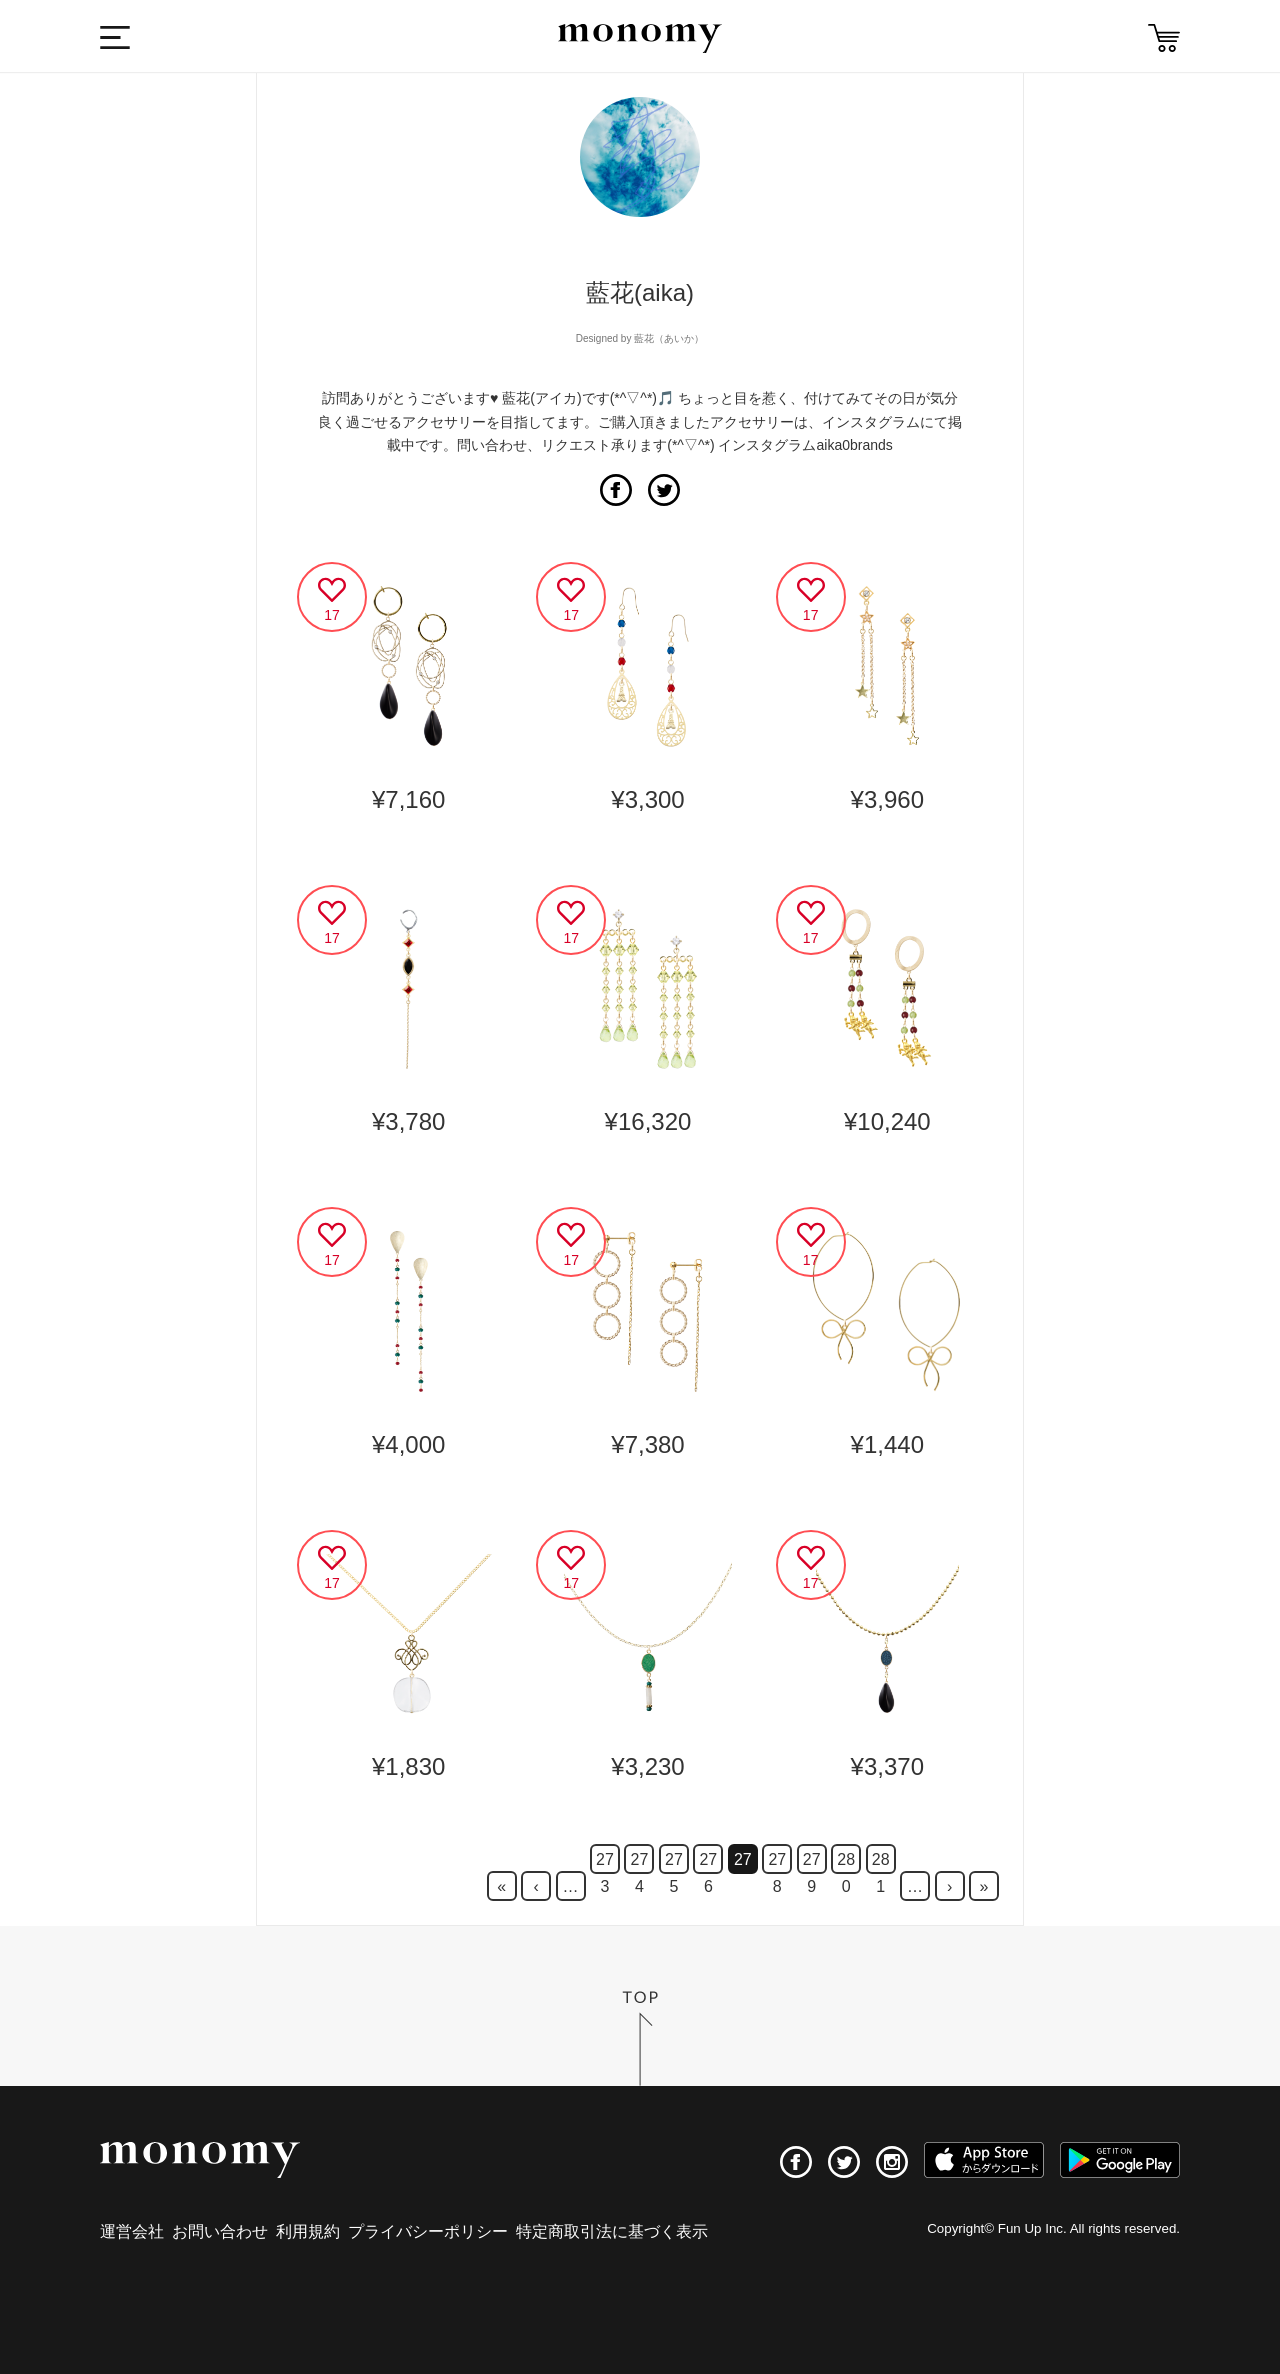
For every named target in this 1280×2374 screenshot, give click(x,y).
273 (605, 1862)
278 (777, 1862)
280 (846, 1862)
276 (708, 1862)
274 (640, 1862)
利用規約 (308, 2231)
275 (674, 1862)
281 (881, 1862)
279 (812, 1862)
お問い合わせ (220, 2231)
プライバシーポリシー (428, 2231)
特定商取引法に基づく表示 (612, 2231)
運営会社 (132, 2231)
